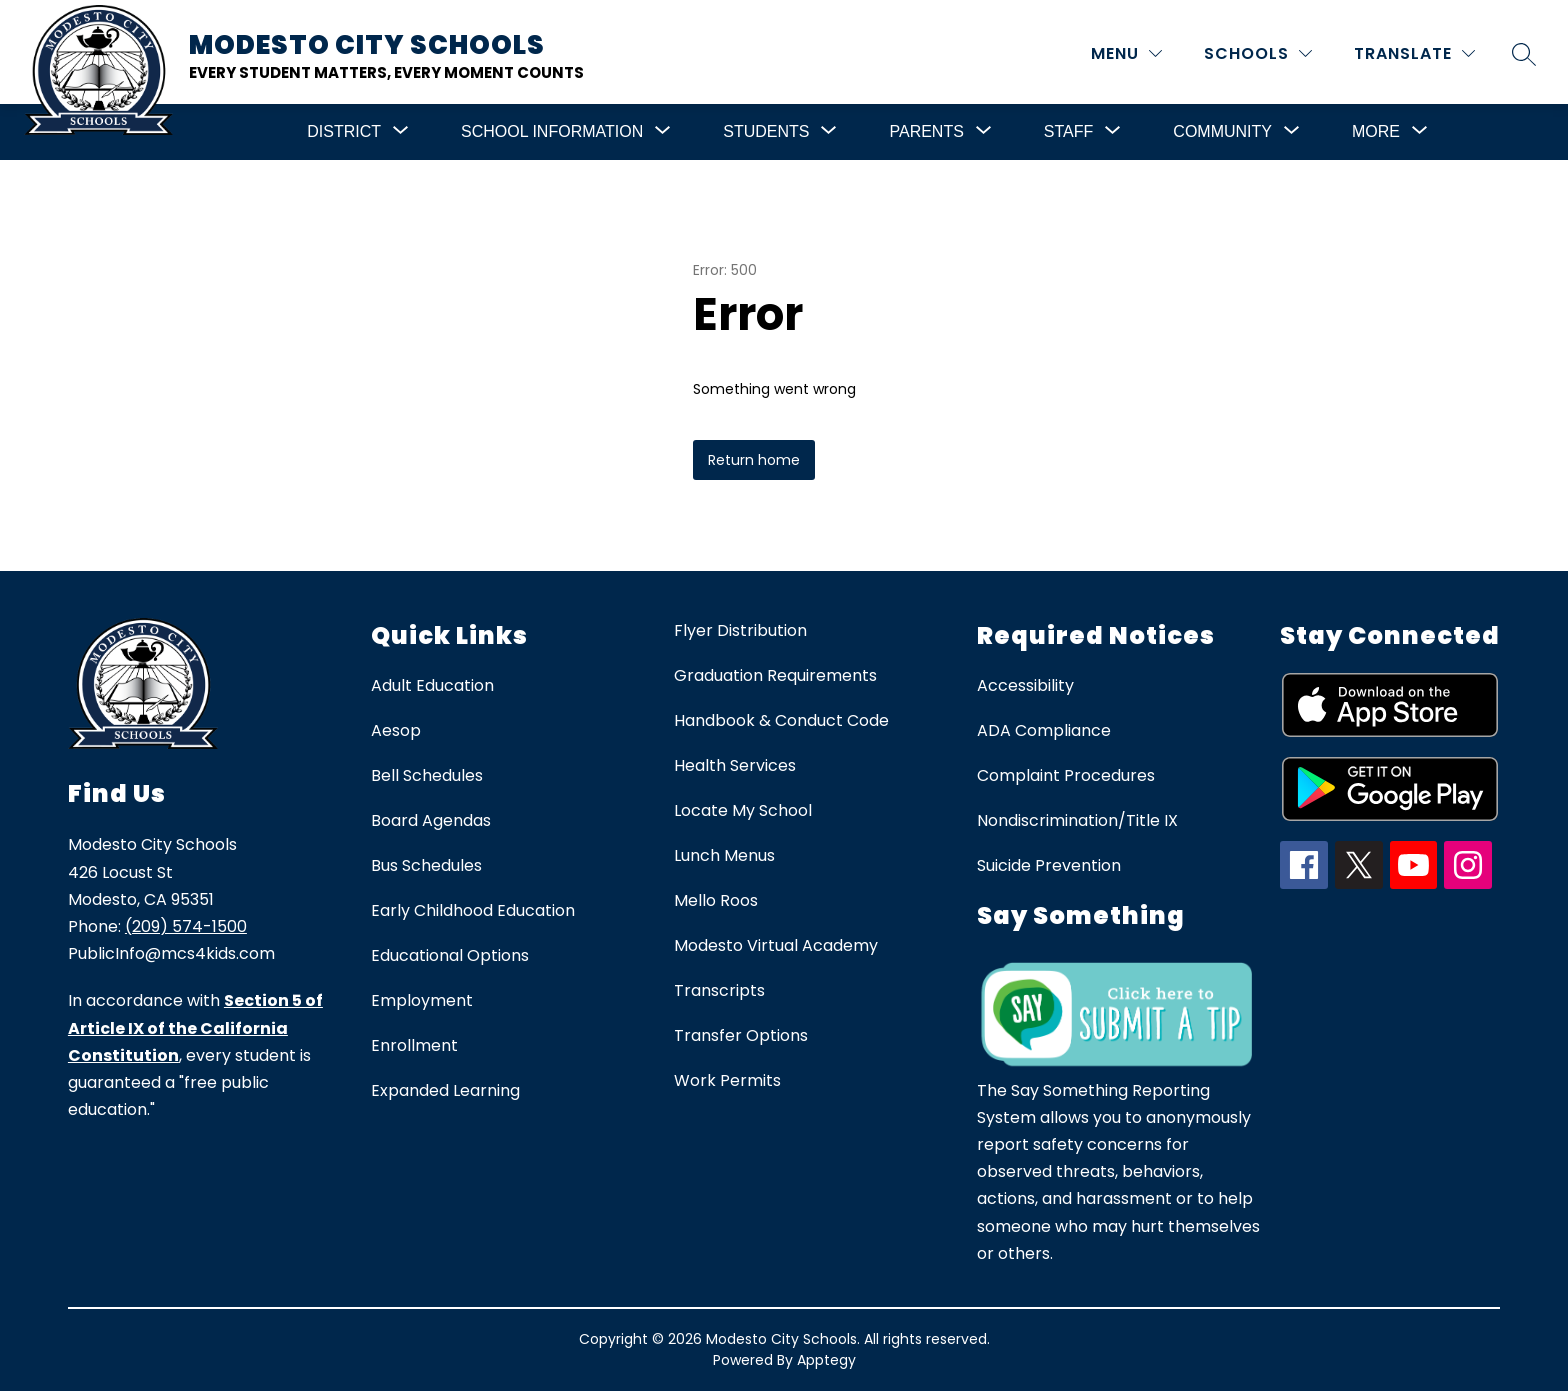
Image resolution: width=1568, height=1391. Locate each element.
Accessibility (1025, 685)
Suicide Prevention (1049, 865)
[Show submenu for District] (344, 132)
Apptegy (826, 1360)
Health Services (735, 765)
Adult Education (432, 685)
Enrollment (414, 1045)
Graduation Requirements (775, 675)
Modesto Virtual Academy (776, 945)
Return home (754, 460)
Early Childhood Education (473, 910)
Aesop (396, 730)
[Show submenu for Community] (1222, 132)
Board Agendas (431, 820)
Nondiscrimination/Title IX (1077, 820)
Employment (422, 1000)
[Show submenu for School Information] (552, 132)
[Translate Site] (1414, 53)
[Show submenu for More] (1376, 132)
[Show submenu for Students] (766, 132)
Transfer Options (741, 1035)
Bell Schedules (427, 775)
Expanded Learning (445, 1090)
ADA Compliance (1044, 730)
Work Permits (727, 1080)
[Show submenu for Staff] (1068, 132)
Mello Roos (716, 900)
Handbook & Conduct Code (781, 720)
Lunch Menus (724, 855)
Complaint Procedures (1066, 775)
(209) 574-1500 (186, 926)
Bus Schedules (426, 865)
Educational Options (450, 955)
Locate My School (743, 810)
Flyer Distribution (740, 630)
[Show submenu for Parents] (926, 132)
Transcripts (719, 990)
